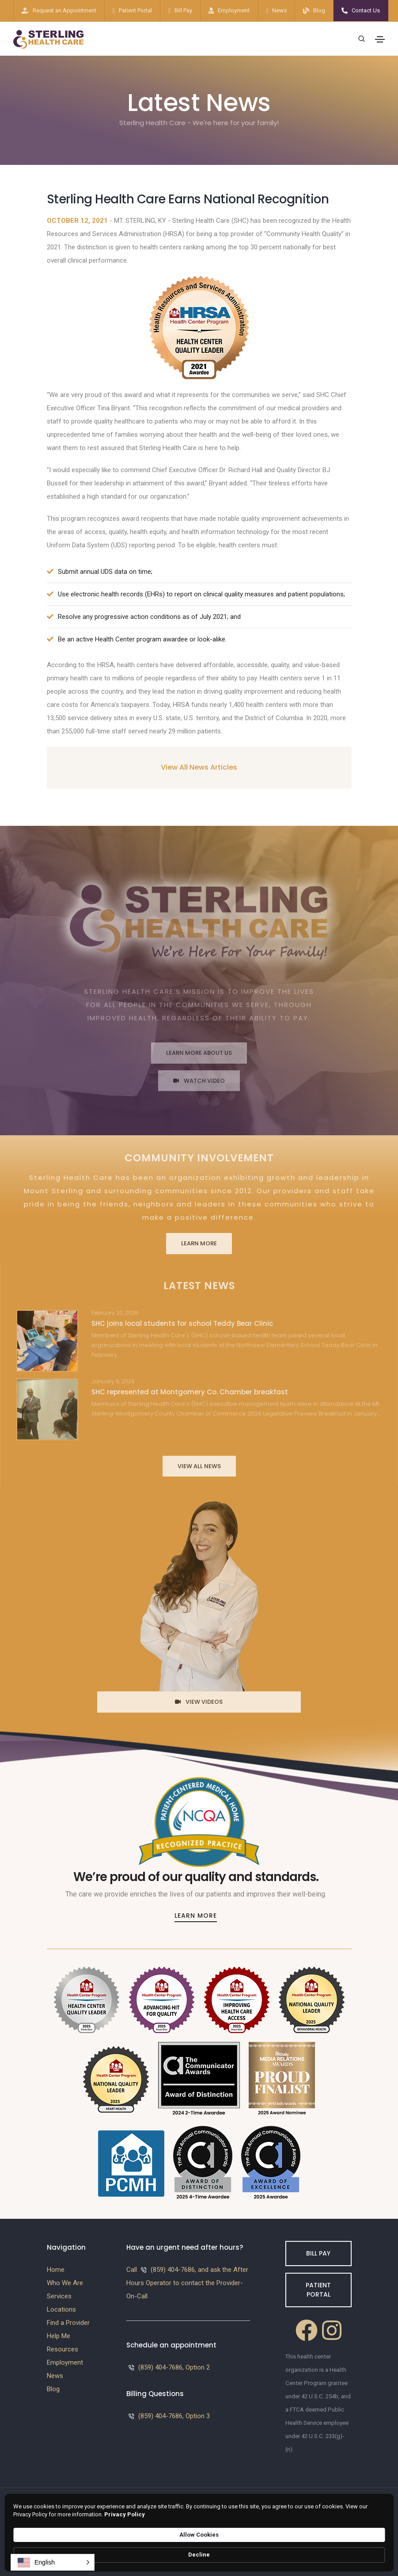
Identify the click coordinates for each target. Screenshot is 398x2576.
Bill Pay (183, 10)
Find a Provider (68, 2323)
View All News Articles (199, 767)
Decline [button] (364, 2550)
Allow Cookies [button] (307, 2550)
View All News (199, 1466)
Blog (319, 10)
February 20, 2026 (114, 1313)
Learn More (199, 1243)
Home (55, 2270)
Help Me (58, 2336)
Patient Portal (135, 10)
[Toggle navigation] (380, 39)
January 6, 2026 (113, 1381)
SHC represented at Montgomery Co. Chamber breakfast (189, 1392)
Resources (62, 2349)
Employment (234, 10)
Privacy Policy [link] (232, 2554)
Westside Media (327, 2525)
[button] (52, 2562)
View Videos (199, 1702)
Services (59, 2296)
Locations (61, 2309)
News (279, 10)
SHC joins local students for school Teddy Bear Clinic (182, 1323)
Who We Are (65, 2283)
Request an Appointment (64, 10)
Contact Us (366, 10)
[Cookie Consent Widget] (199, 2551)
